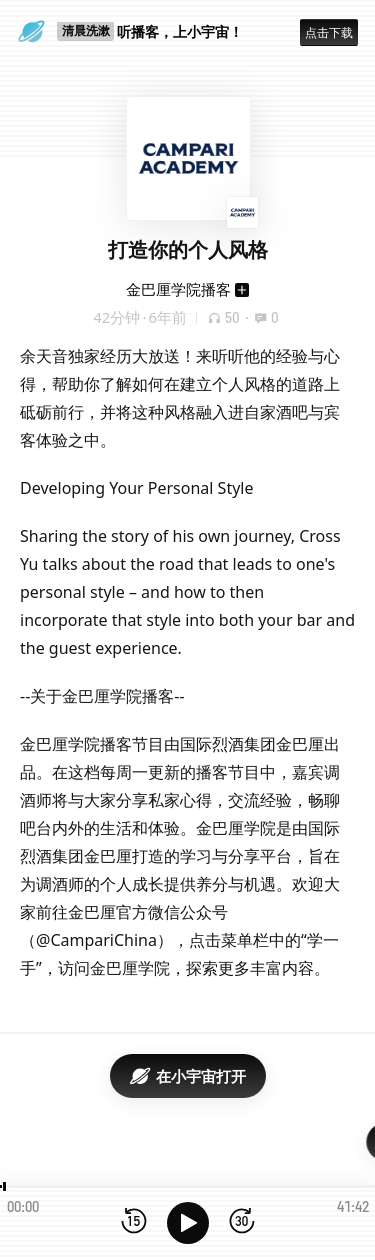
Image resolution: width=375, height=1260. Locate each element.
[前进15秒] (242, 1222)
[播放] (188, 1223)
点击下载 (329, 32)
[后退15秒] (134, 1222)
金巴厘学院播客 (178, 289)
